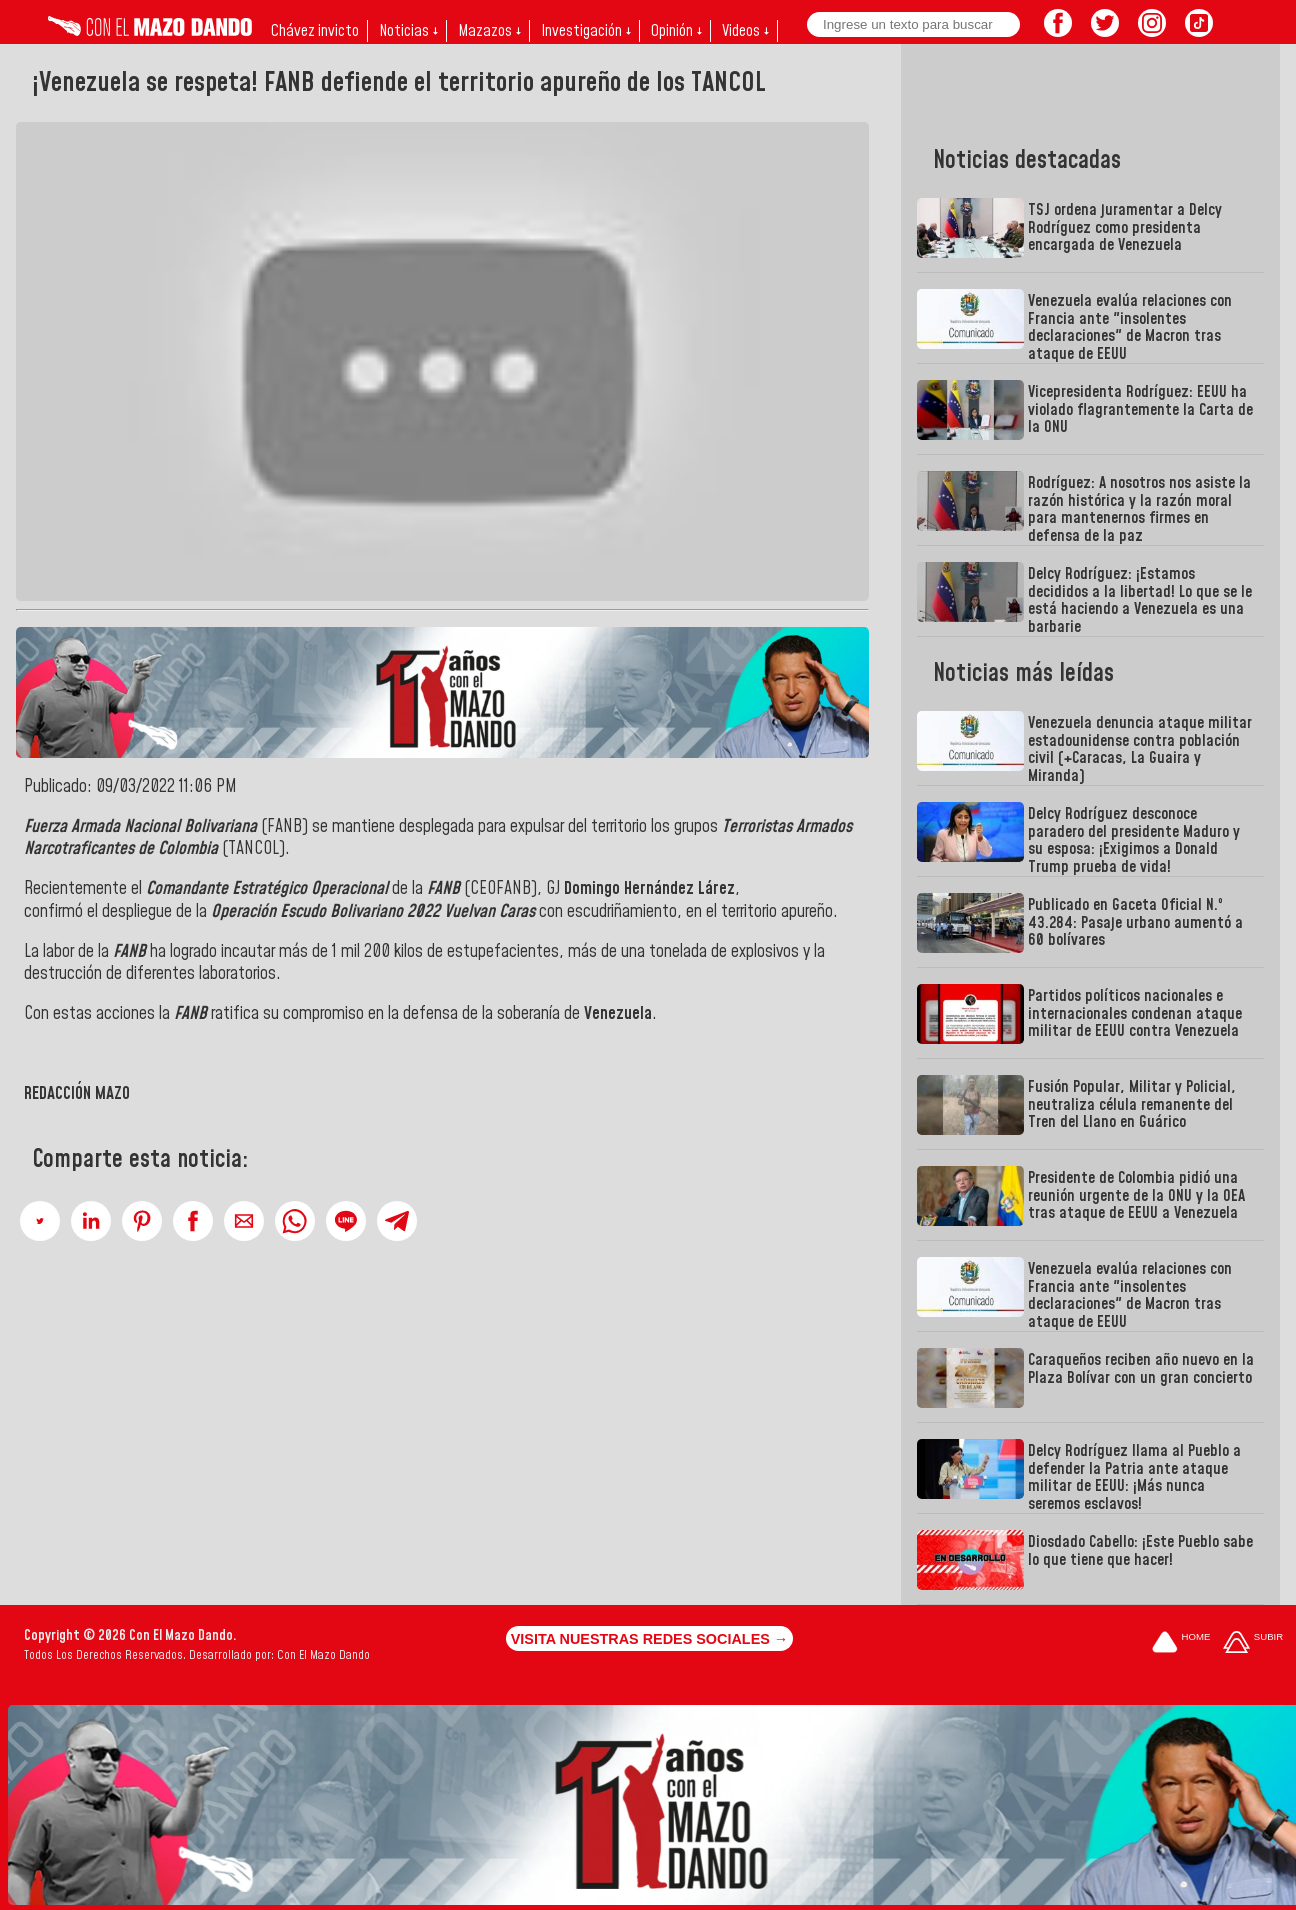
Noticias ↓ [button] (408, 31)
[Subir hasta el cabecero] (1253, 1643)
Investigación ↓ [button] (586, 31)
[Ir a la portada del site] (1181, 1643)
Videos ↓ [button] (745, 31)
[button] (40, 1221)
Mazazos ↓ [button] (489, 31)
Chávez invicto (315, 31)
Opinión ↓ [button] (676, 31)
